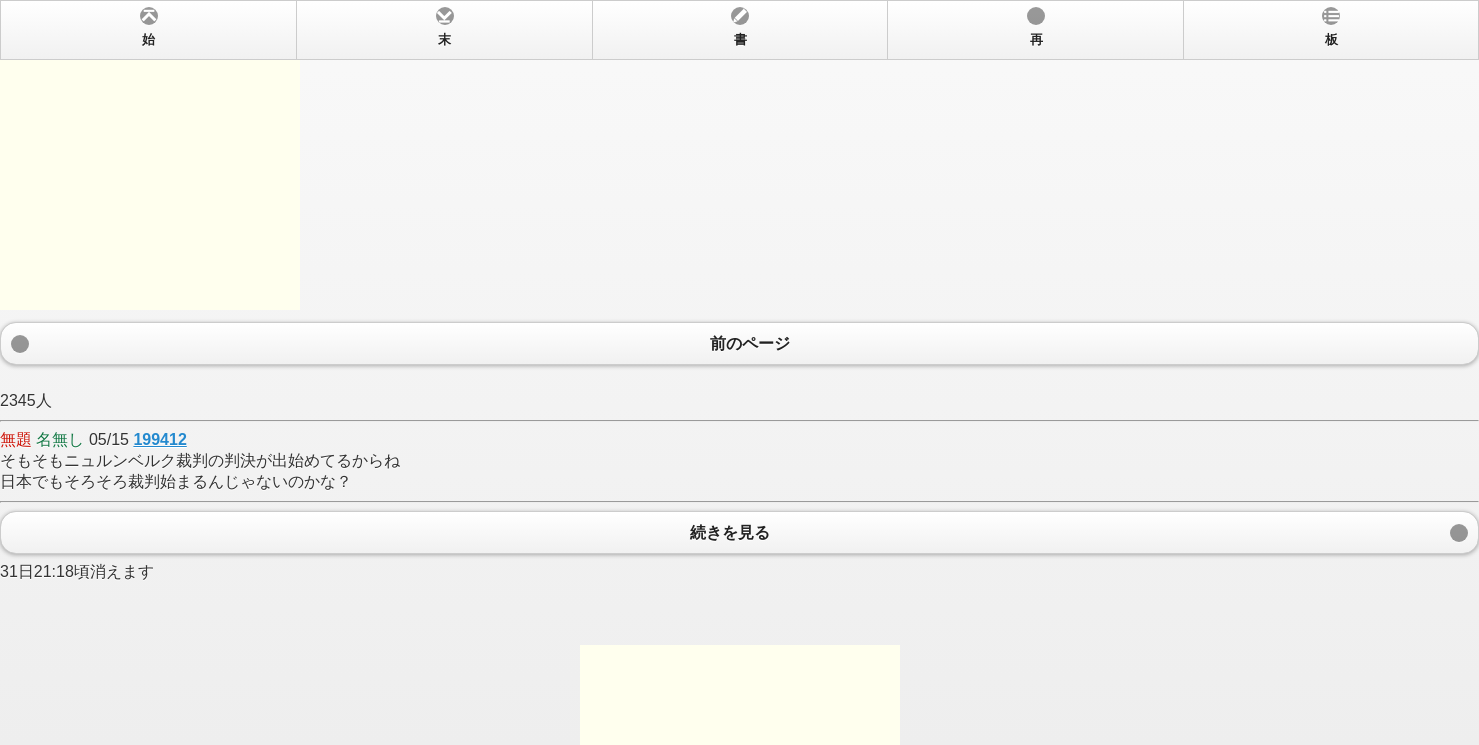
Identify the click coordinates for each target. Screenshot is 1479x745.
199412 (159, 439)
